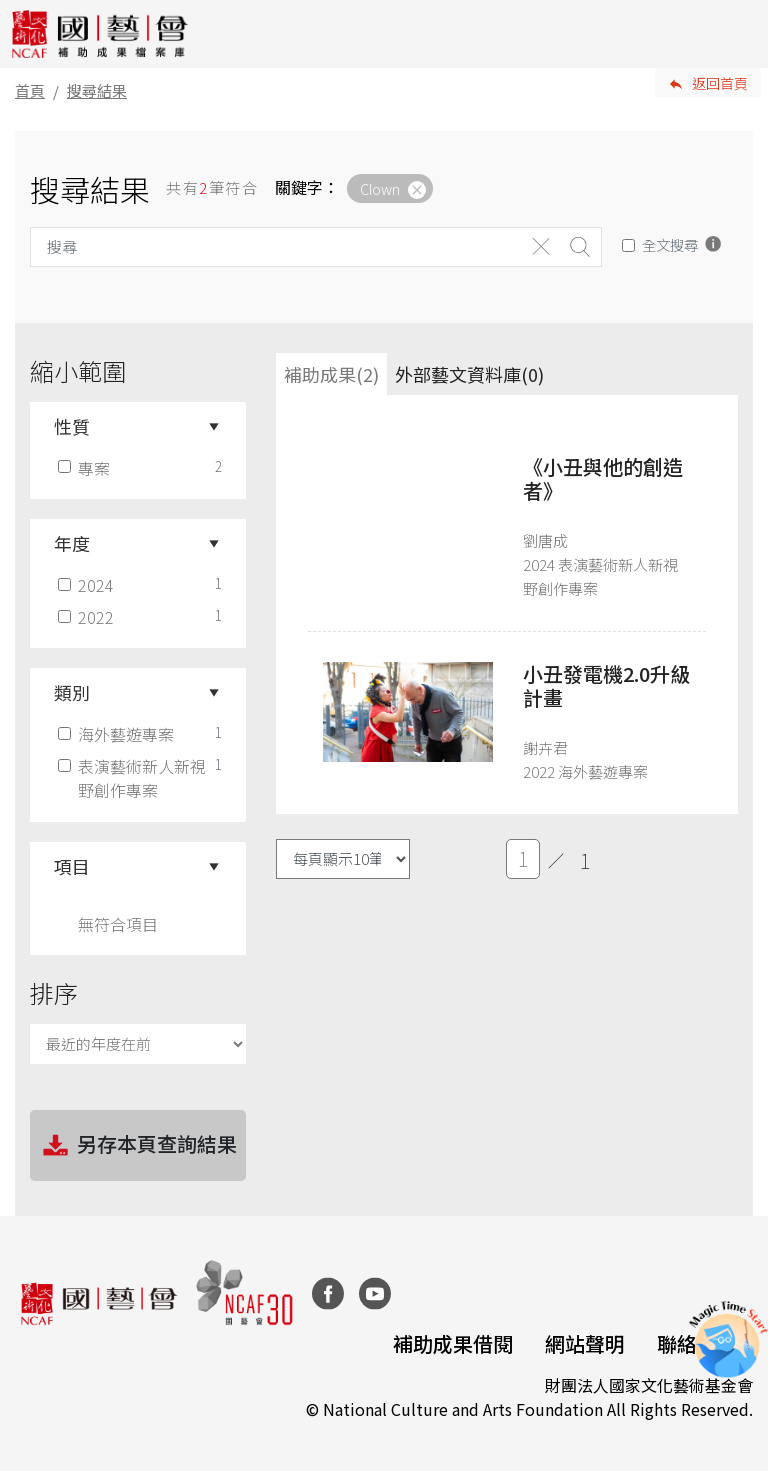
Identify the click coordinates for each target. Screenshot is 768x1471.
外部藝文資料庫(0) (469, 374)
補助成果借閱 (453, 1343)
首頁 (30, 90)
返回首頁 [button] (720, 83)
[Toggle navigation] (738, 34)
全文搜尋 (670, 244)
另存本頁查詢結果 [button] (138, 1146)
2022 (88, 617)
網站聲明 (585, 1343)
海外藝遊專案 (118, 734)
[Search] (276, 247)
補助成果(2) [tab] (331, 374)
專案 (86, 468)
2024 (88, 585)
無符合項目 (118, 924)
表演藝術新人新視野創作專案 (134, 778)
